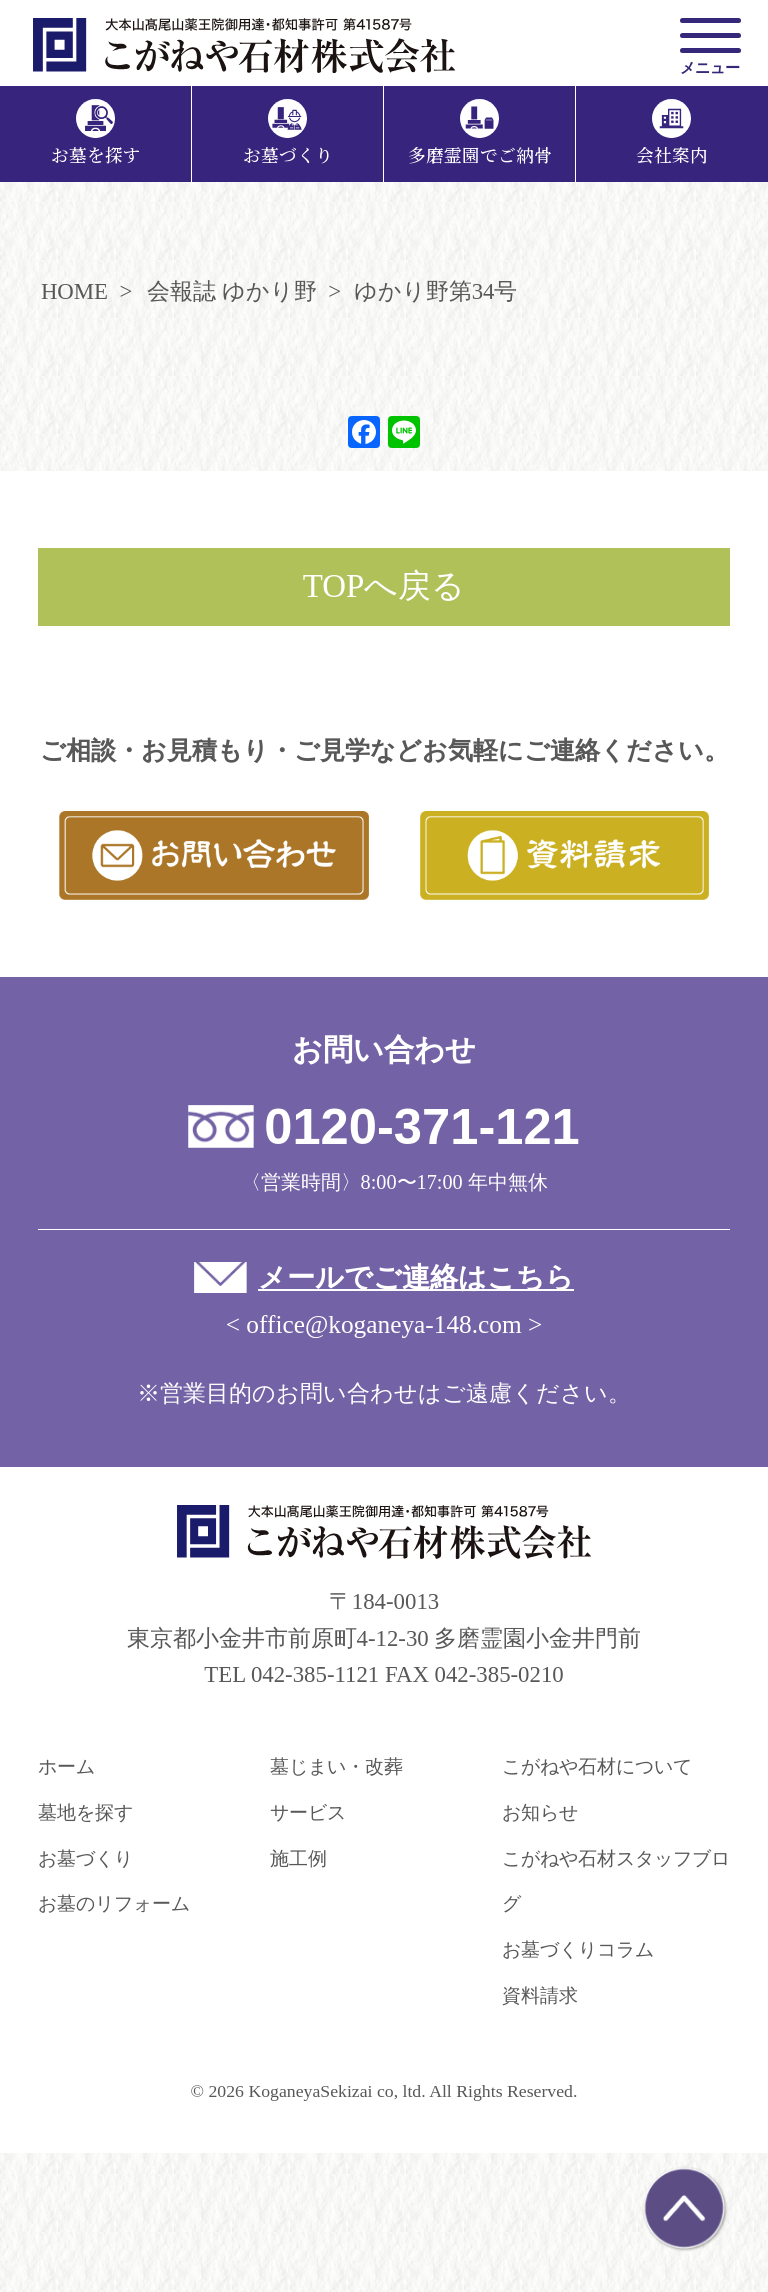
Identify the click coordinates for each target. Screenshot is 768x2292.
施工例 (298, 1858)
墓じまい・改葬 (336, 1766)
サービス (308, 1812)
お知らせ (540, 1812)
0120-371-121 (422, 1126)
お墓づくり (85, 1858)
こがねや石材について (597, 1766)
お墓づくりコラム (578, 1949)
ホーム (66, 1766)
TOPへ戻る (384, 586)
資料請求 (540, 1995)
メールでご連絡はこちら (416, 1277)
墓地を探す (85, 1812)
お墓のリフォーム (114, 1903)
